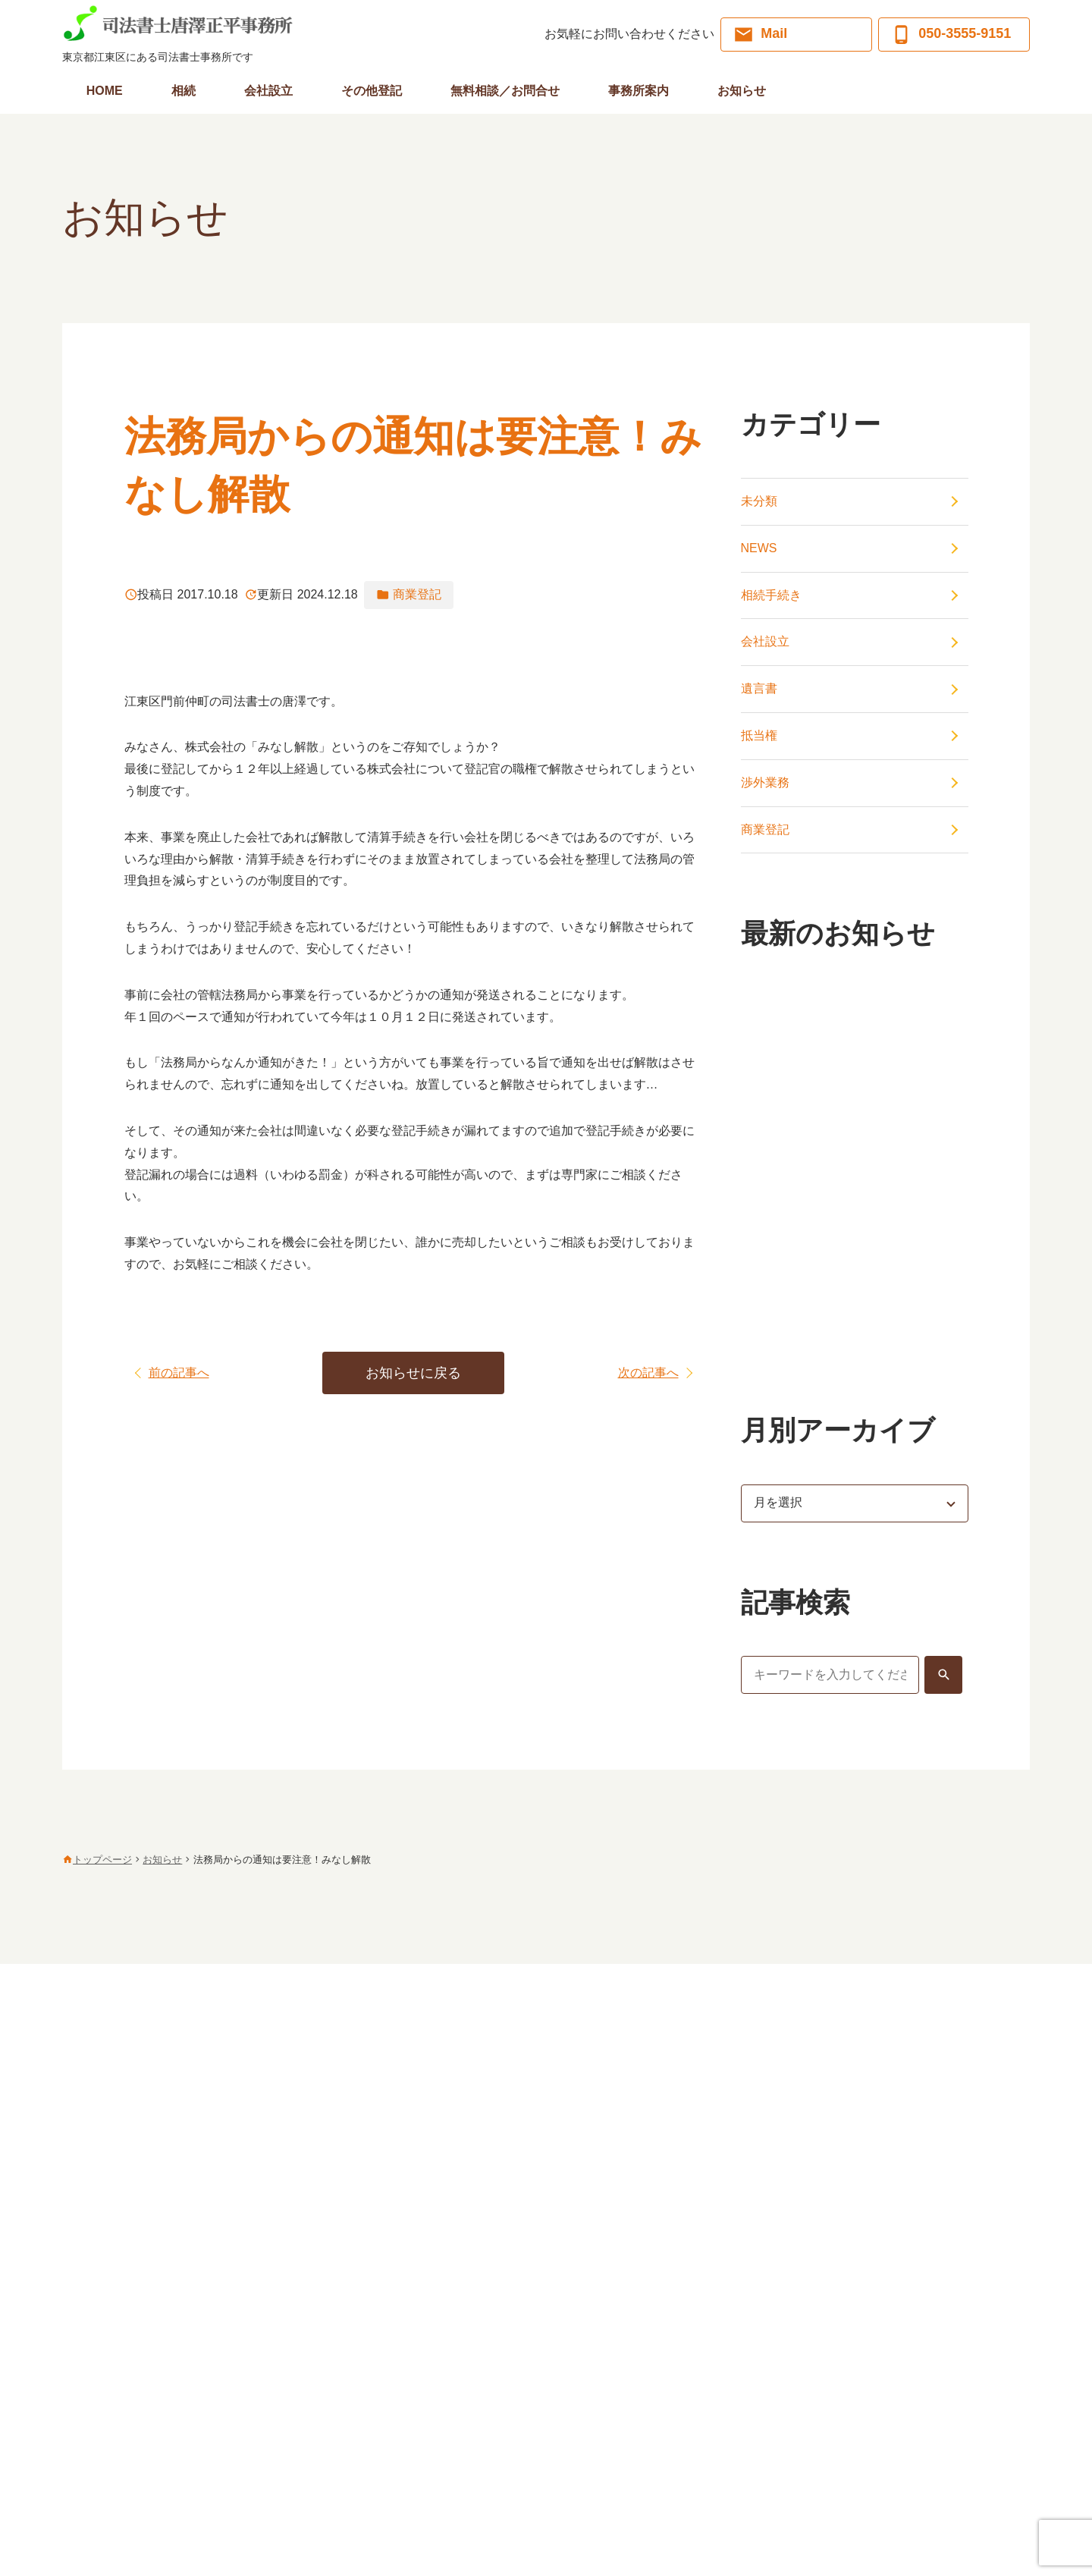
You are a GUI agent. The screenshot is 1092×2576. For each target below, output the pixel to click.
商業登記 (765, 829)
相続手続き (771, 595)
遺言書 (759, 688)
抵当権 (759, 735)
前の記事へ (179, 1372)
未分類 (759, 501)
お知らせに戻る (413, 1373)
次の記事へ (648, 1372)
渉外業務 (765, 782)
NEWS (759, 548)
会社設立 (765, 641)
